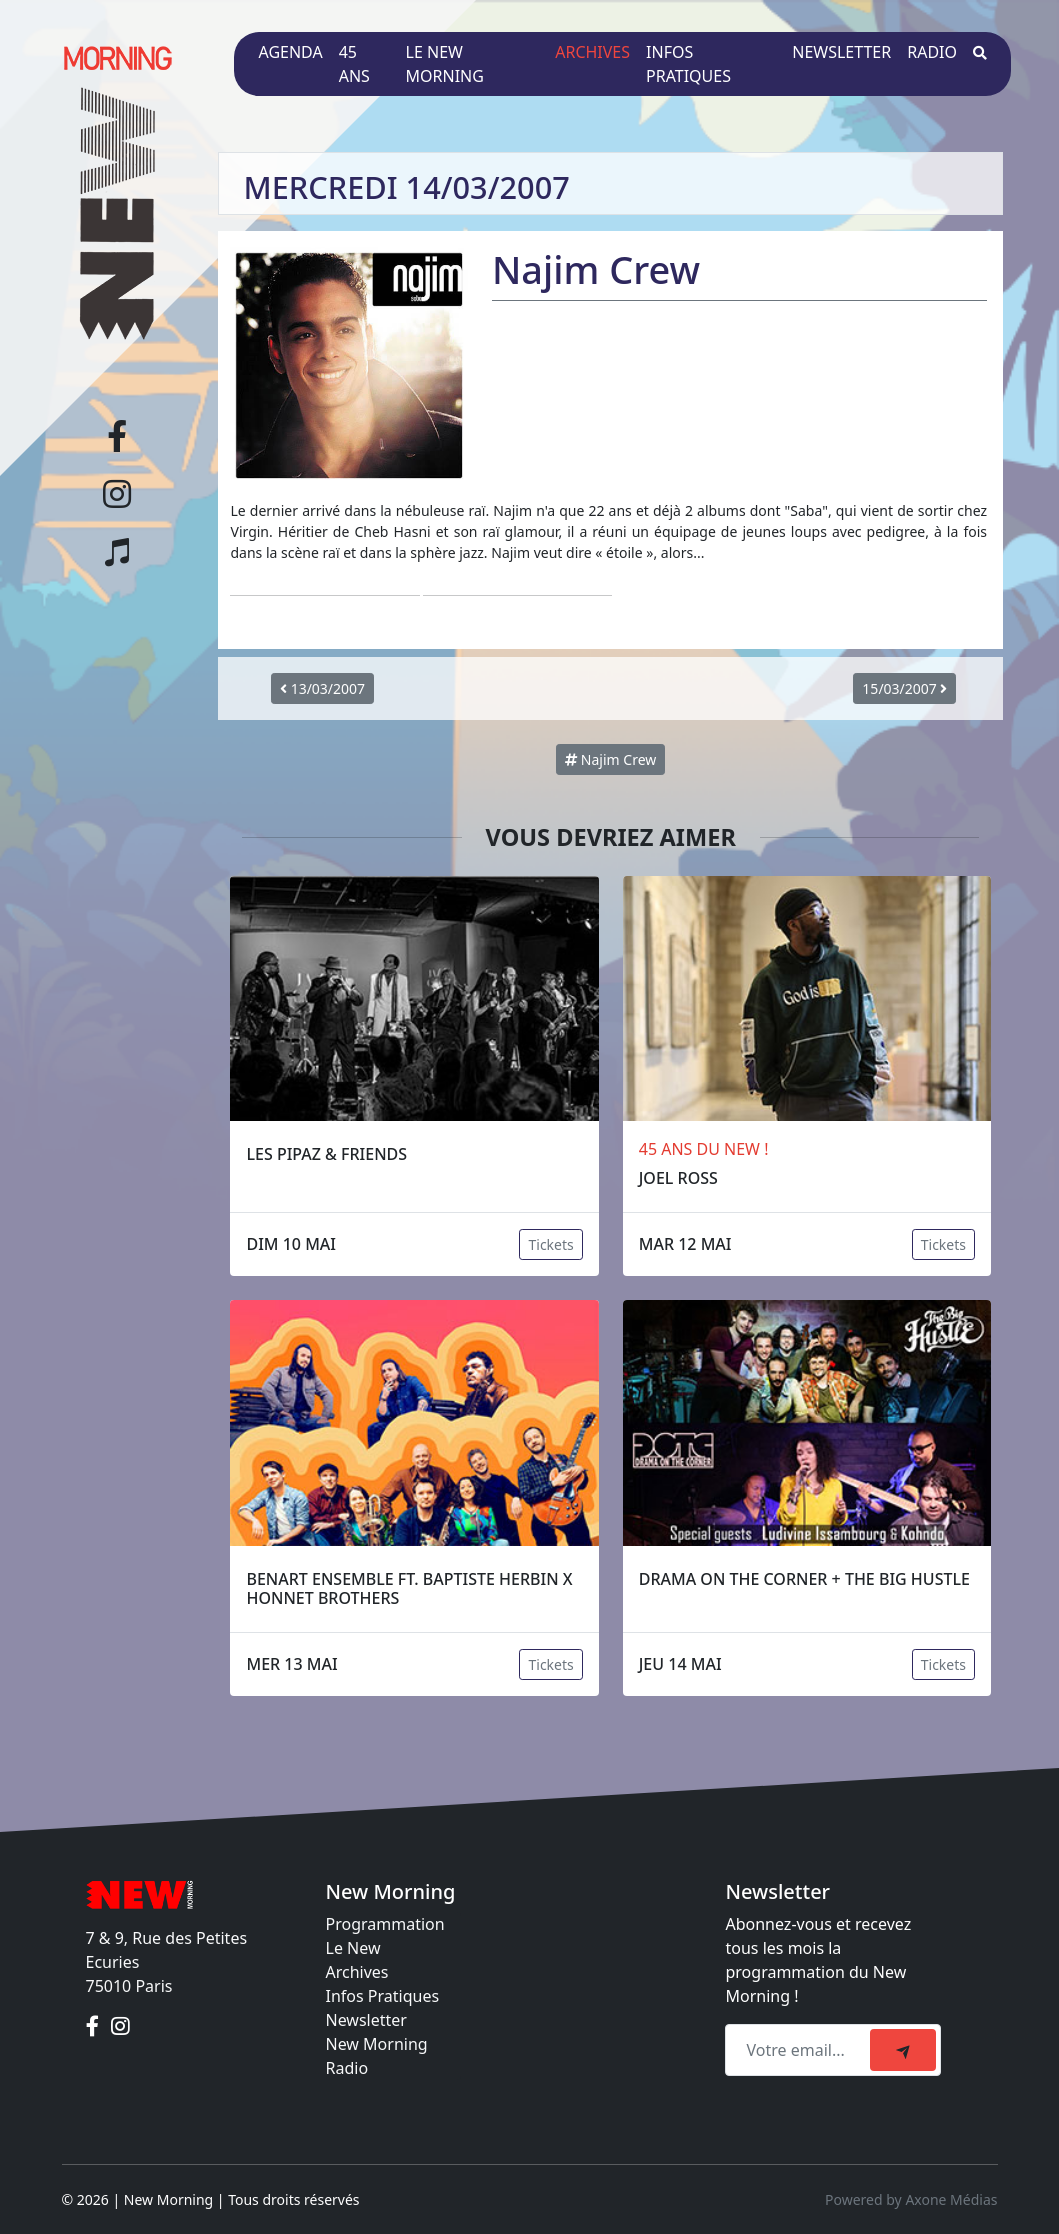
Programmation (385, 1924)
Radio (932, 52)
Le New (353, 1948)
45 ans (354, 64)
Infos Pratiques (383, 1996)
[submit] (903, 2050)
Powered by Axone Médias (911, 2199)
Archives (592, 52)
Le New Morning (445, 64)
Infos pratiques (688, 64)
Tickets (550, 1244)
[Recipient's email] (800, 2050)
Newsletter (841, 52)
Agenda (290, 52)
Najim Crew (610, 759)
